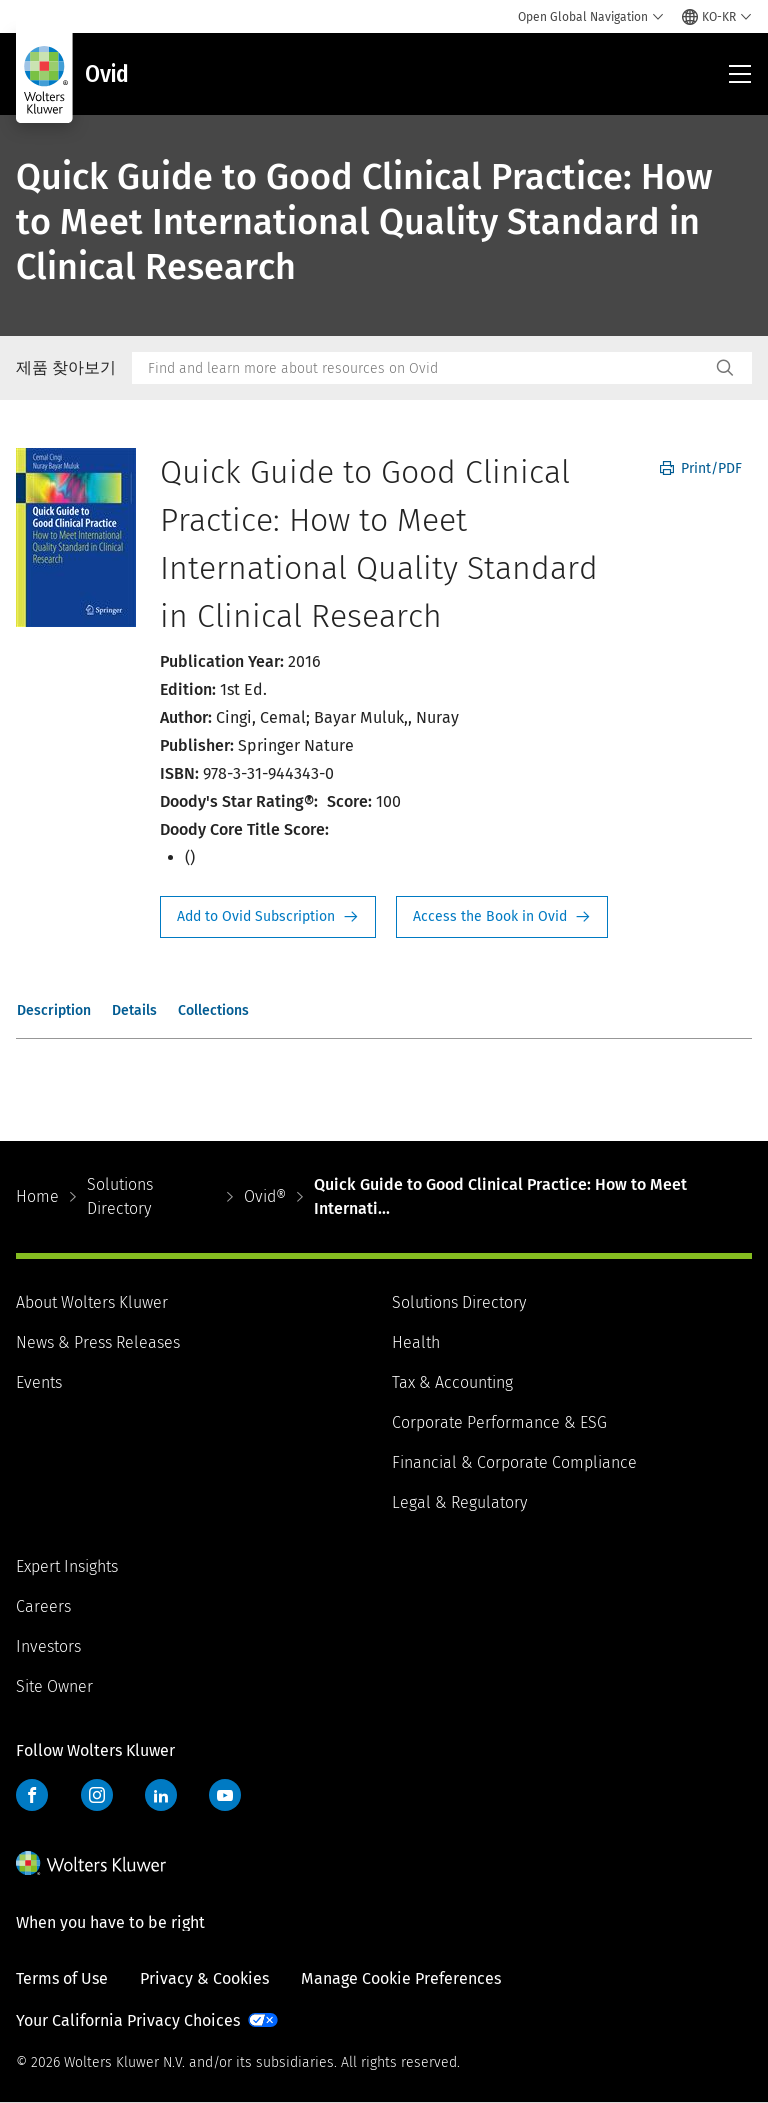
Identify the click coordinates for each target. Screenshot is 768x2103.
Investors (48, 1646)
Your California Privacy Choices (128, 2020)
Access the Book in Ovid (502, 917)
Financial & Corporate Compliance (514, 1462)
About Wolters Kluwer (92, 1302)
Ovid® (265, 1196)
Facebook (32, 1795)
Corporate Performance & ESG (499, 1422)
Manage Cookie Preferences (401, 1978)
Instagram (97, 1795)
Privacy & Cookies (204, 1978)
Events (39, 1382)
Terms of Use (62, 1978)
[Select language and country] (717, 17)
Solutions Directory (120, 1196)
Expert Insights (67, 1566)
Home (37, 1196)
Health (416, 1342)
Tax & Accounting (452, 1382)
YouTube (225, 1795)
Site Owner (54, 1686)
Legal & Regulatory (459, 1502)
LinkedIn (161, 1795)
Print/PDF (701, 468)
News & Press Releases (98, 1342)
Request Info (268, 917)
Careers (43, 1606)
